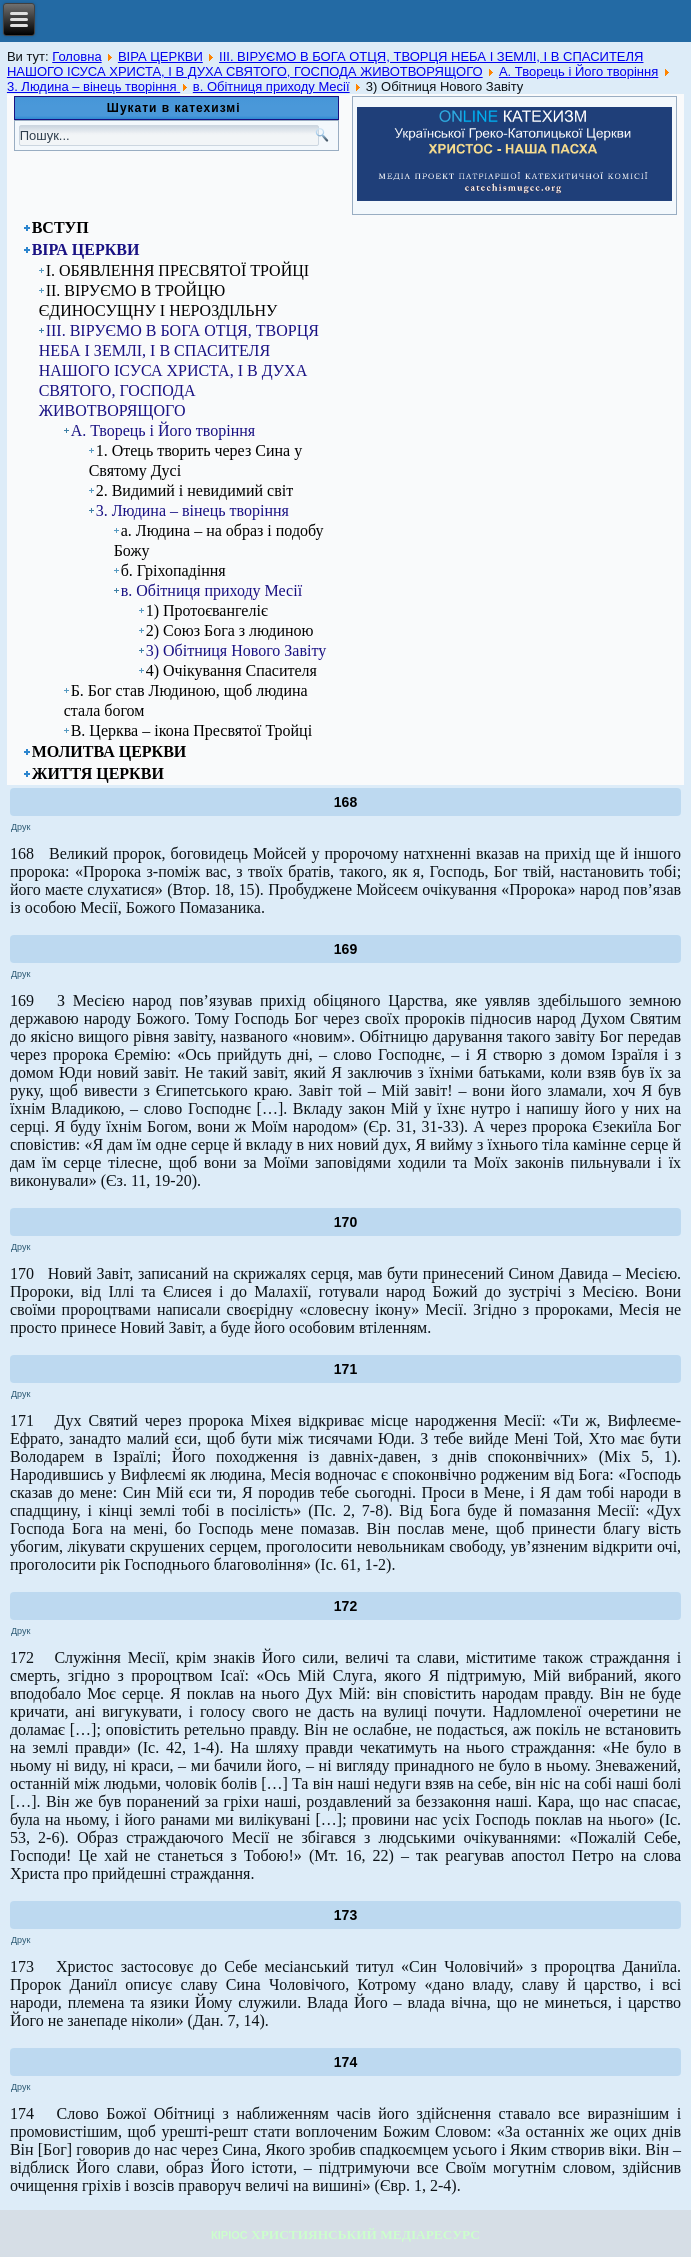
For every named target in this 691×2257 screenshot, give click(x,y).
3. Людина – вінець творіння (93, 86)
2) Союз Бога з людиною (230, 630)
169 (345, 949)
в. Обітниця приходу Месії (271, 86)
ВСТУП (60, 227)
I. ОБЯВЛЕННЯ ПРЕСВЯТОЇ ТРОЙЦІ (177, 270)
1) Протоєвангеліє (207, 610)
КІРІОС (229, 2235)
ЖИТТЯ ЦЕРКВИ (98, 773)
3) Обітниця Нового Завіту (236, 650)
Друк (20, 827)
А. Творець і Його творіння (578, 71)
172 (345, 1606)
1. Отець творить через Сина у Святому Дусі (195, 460)
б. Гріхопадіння (173, 570)
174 (345, 2062)
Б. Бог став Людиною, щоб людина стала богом (186, 700)
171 (345, 1369)
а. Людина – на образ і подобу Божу (219, 540)
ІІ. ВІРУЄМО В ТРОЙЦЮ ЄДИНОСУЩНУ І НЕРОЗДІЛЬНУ (158, 300)
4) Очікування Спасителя (231, 670)
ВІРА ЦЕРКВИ (160, 56)
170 (345, 1222)
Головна (76, 56)
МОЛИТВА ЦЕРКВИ (109, 751)
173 (345, 1915)
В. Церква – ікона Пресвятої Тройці (191, 730)
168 (345, 802)
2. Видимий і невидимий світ (194, 490)
